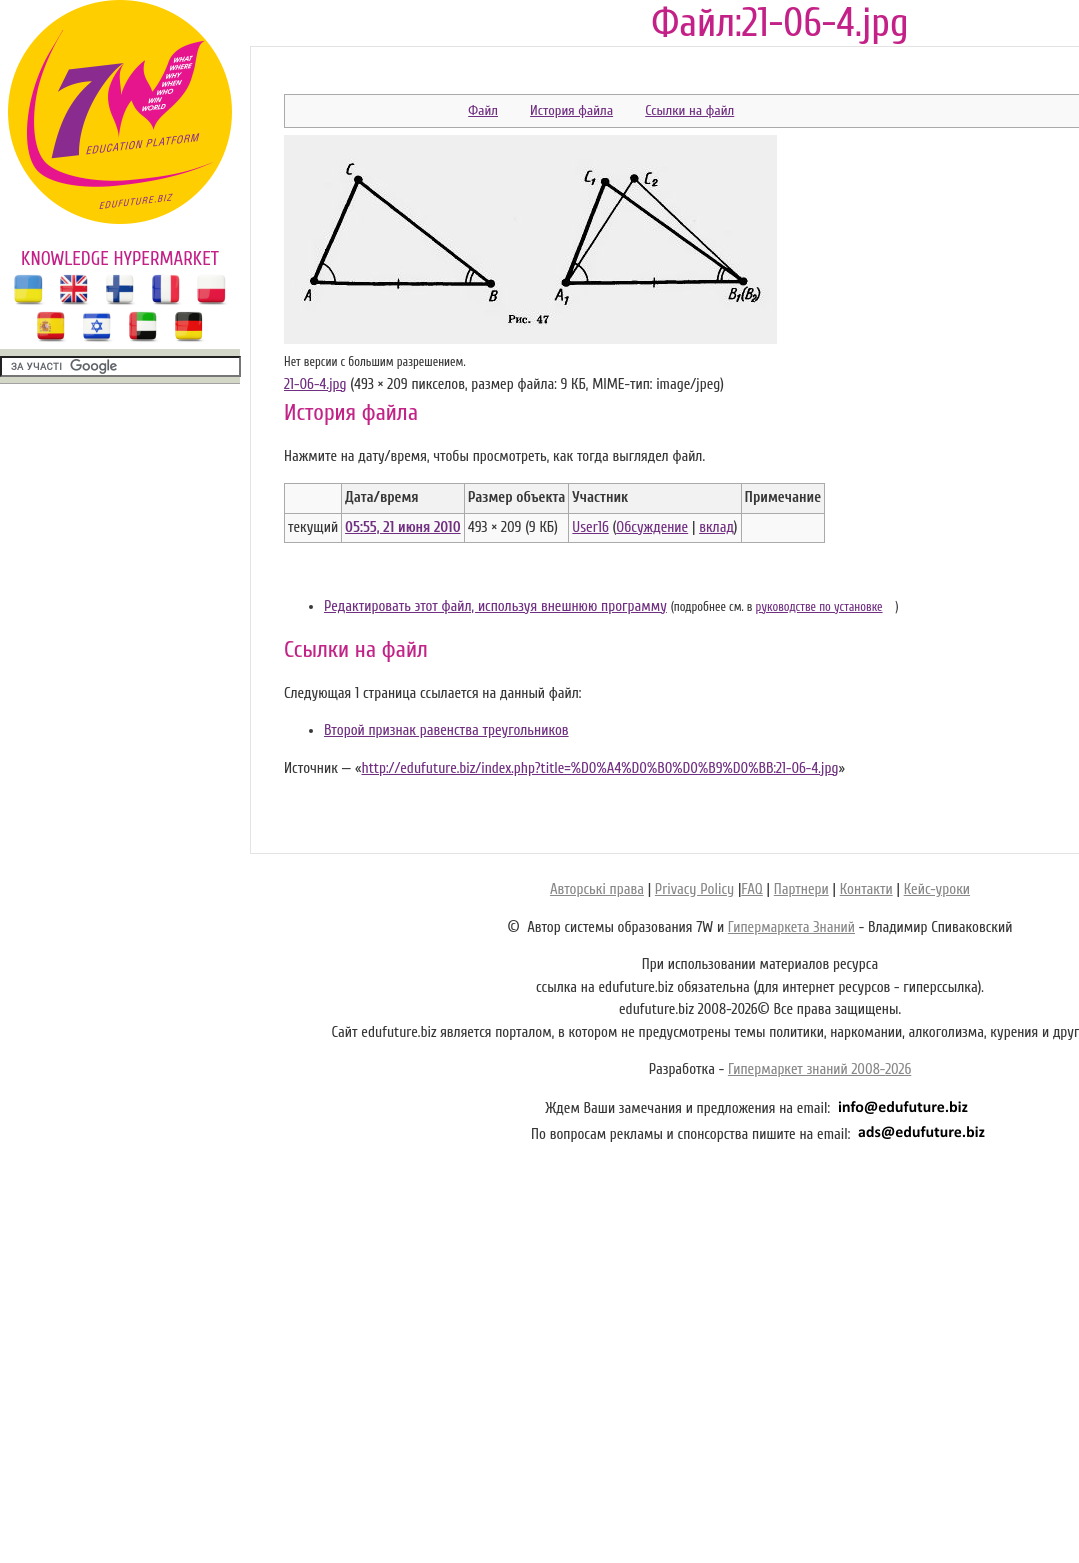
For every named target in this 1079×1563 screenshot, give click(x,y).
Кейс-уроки (937, 889)
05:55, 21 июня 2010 (403, 527)
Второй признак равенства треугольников (446, 730)
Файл (483, 110)
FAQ (751, 889)
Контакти (866, 889)
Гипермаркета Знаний (791, 927)
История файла (571, 110)
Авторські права (597, 889)
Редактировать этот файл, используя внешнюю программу (495, 606)
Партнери (801, 889)
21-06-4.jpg (315, 384)
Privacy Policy (694, 889)
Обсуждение (652, 527)
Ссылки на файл (689, 110)
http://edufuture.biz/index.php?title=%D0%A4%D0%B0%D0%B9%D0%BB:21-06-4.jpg (599, 768)
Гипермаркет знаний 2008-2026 (819, 1069)
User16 (590, 527)
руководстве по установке (819, 607)
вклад (716, 527)
